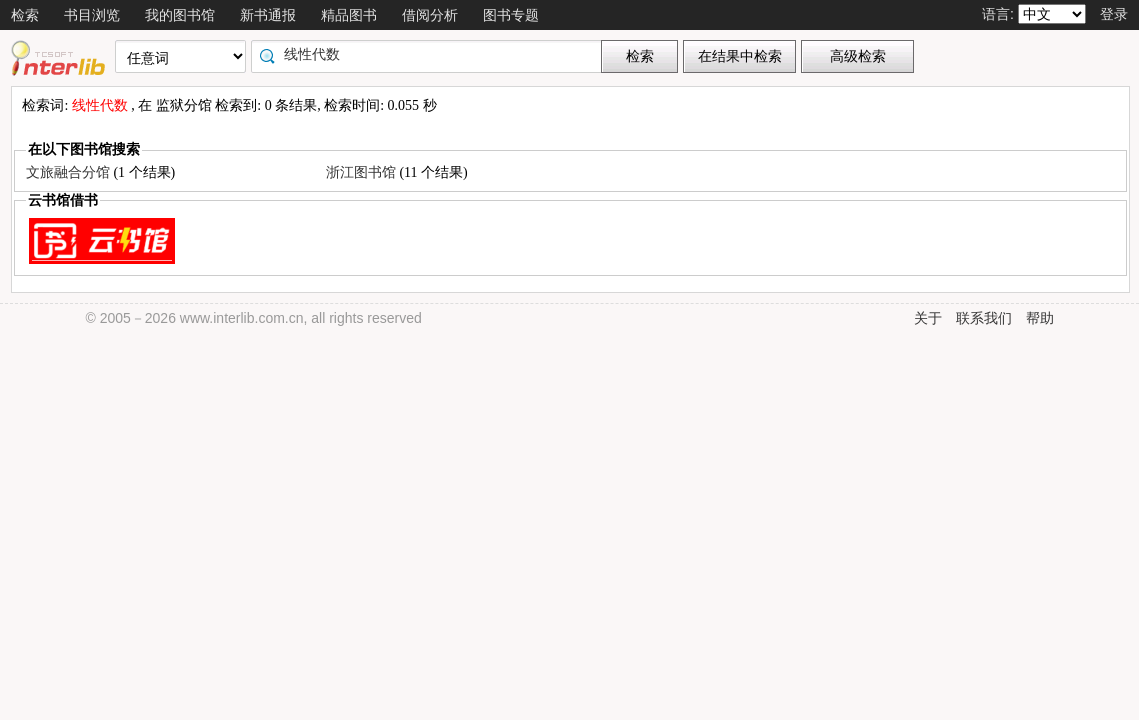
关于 (928, 318)
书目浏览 (92, 15)
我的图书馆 (180, 15)
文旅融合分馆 (70, 172)
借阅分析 (430, 15)
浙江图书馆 (363, 172)
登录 (1114, 14)
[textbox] (431, 54)
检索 (25, 15)
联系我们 (984, 318)
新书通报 (268, 15)
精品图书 (349, 15)
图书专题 (511, 15)
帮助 (1040, 318)
